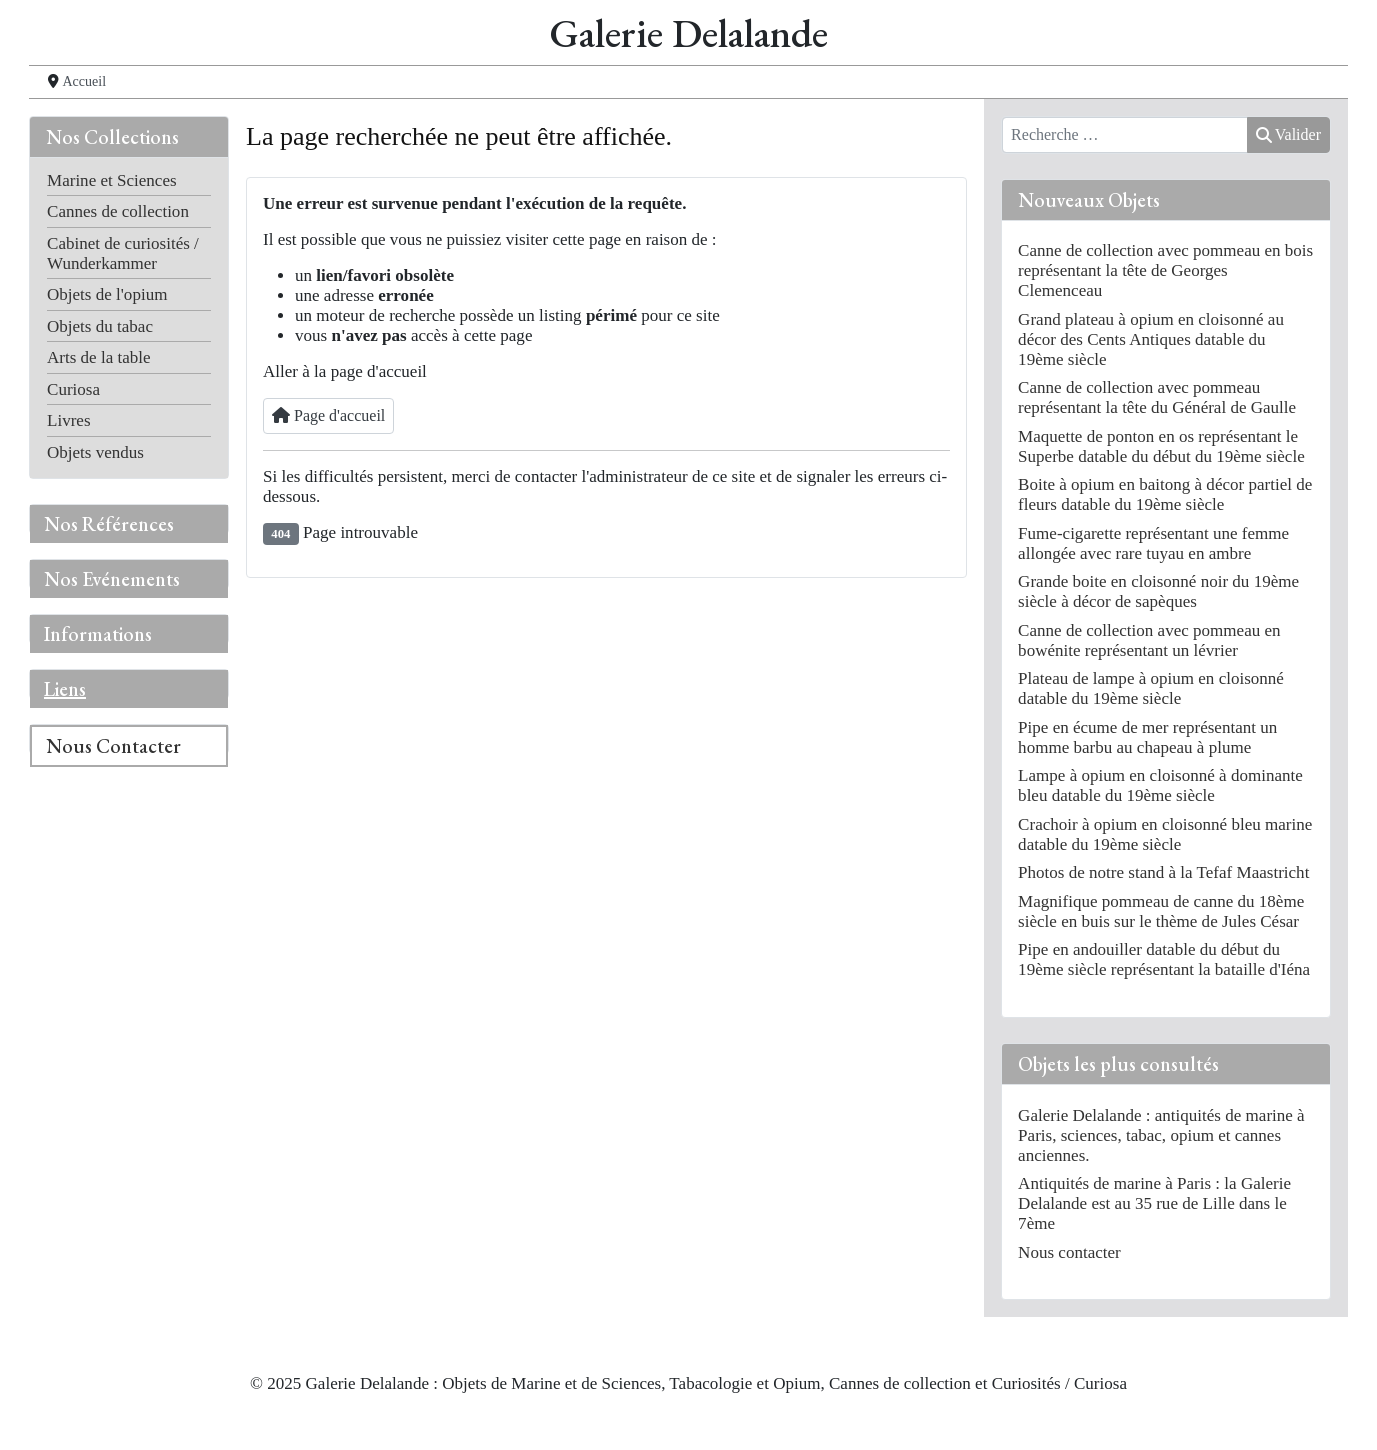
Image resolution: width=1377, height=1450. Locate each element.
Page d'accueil (328, 415)
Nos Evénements (112, 579)
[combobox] (1124, 135)
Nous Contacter (113, 746)
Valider (1288, 134)
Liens (65, 689)
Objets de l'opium (107, 294)
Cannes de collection (118, 211)
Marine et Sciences (112, 180)
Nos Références (109, 524)
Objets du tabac (100, 326)
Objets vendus (95, 452)
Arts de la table (99, 357)
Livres (69, 420)
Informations (98, 634)
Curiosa (73, 389)
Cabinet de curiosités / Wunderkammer (123, 253)
